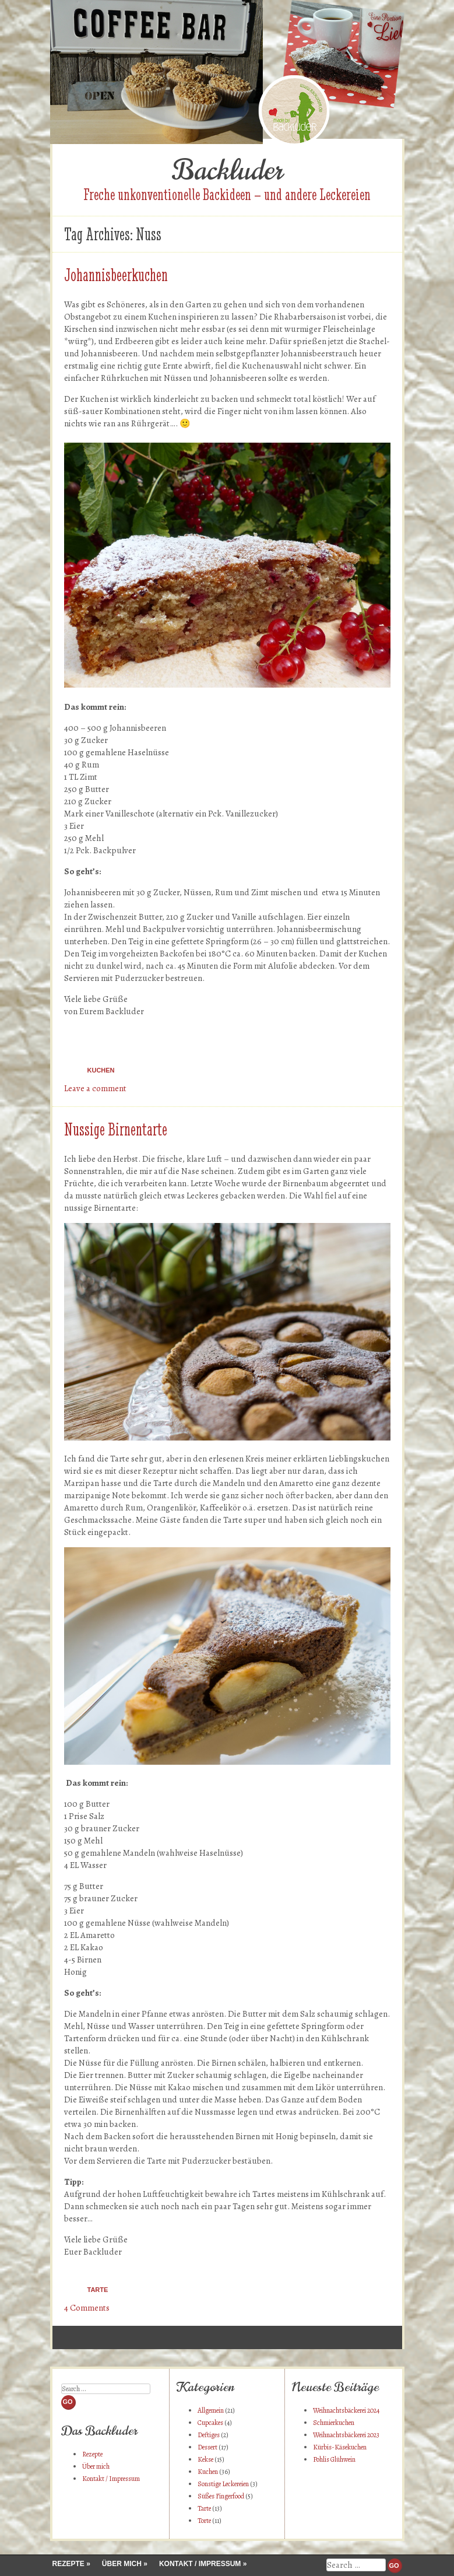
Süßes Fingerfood (221, 2496)
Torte (204, 2520)
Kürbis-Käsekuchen (340, 2447)
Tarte (97, 2289)
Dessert (207, 2447)
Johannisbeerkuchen (116, 275)
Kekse (205, 2459)
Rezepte (92, 2454)
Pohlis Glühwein (334, 2459)
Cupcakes (210, 2422)
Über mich (96, 2466)
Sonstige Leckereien (223, 2484)
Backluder (227, 170)
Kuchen (101, 1070)
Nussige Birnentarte (115, 1129)
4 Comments (87, 2308)
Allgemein (211, 2410)
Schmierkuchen (333, 2422)
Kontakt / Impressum (111, 2478)
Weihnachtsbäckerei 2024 (346, 2410)
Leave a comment (95, 1088)
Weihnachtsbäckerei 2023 (346, 2435)
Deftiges (209, 2435)
